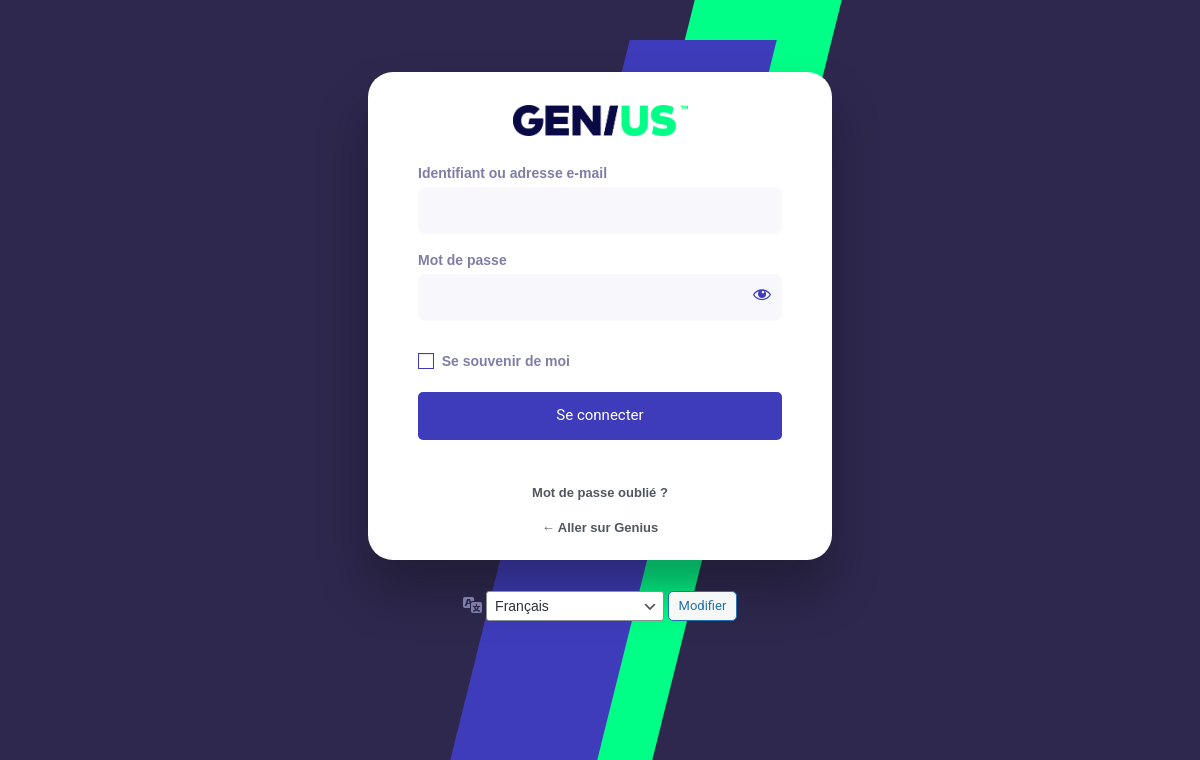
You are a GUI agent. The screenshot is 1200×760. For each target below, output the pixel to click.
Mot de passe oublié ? (600, 492)
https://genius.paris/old (600, 120)
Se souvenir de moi (506, 361)
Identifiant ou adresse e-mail (512, 173)
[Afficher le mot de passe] (762, 294)
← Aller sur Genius (600, 527)
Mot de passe (462, 260)
